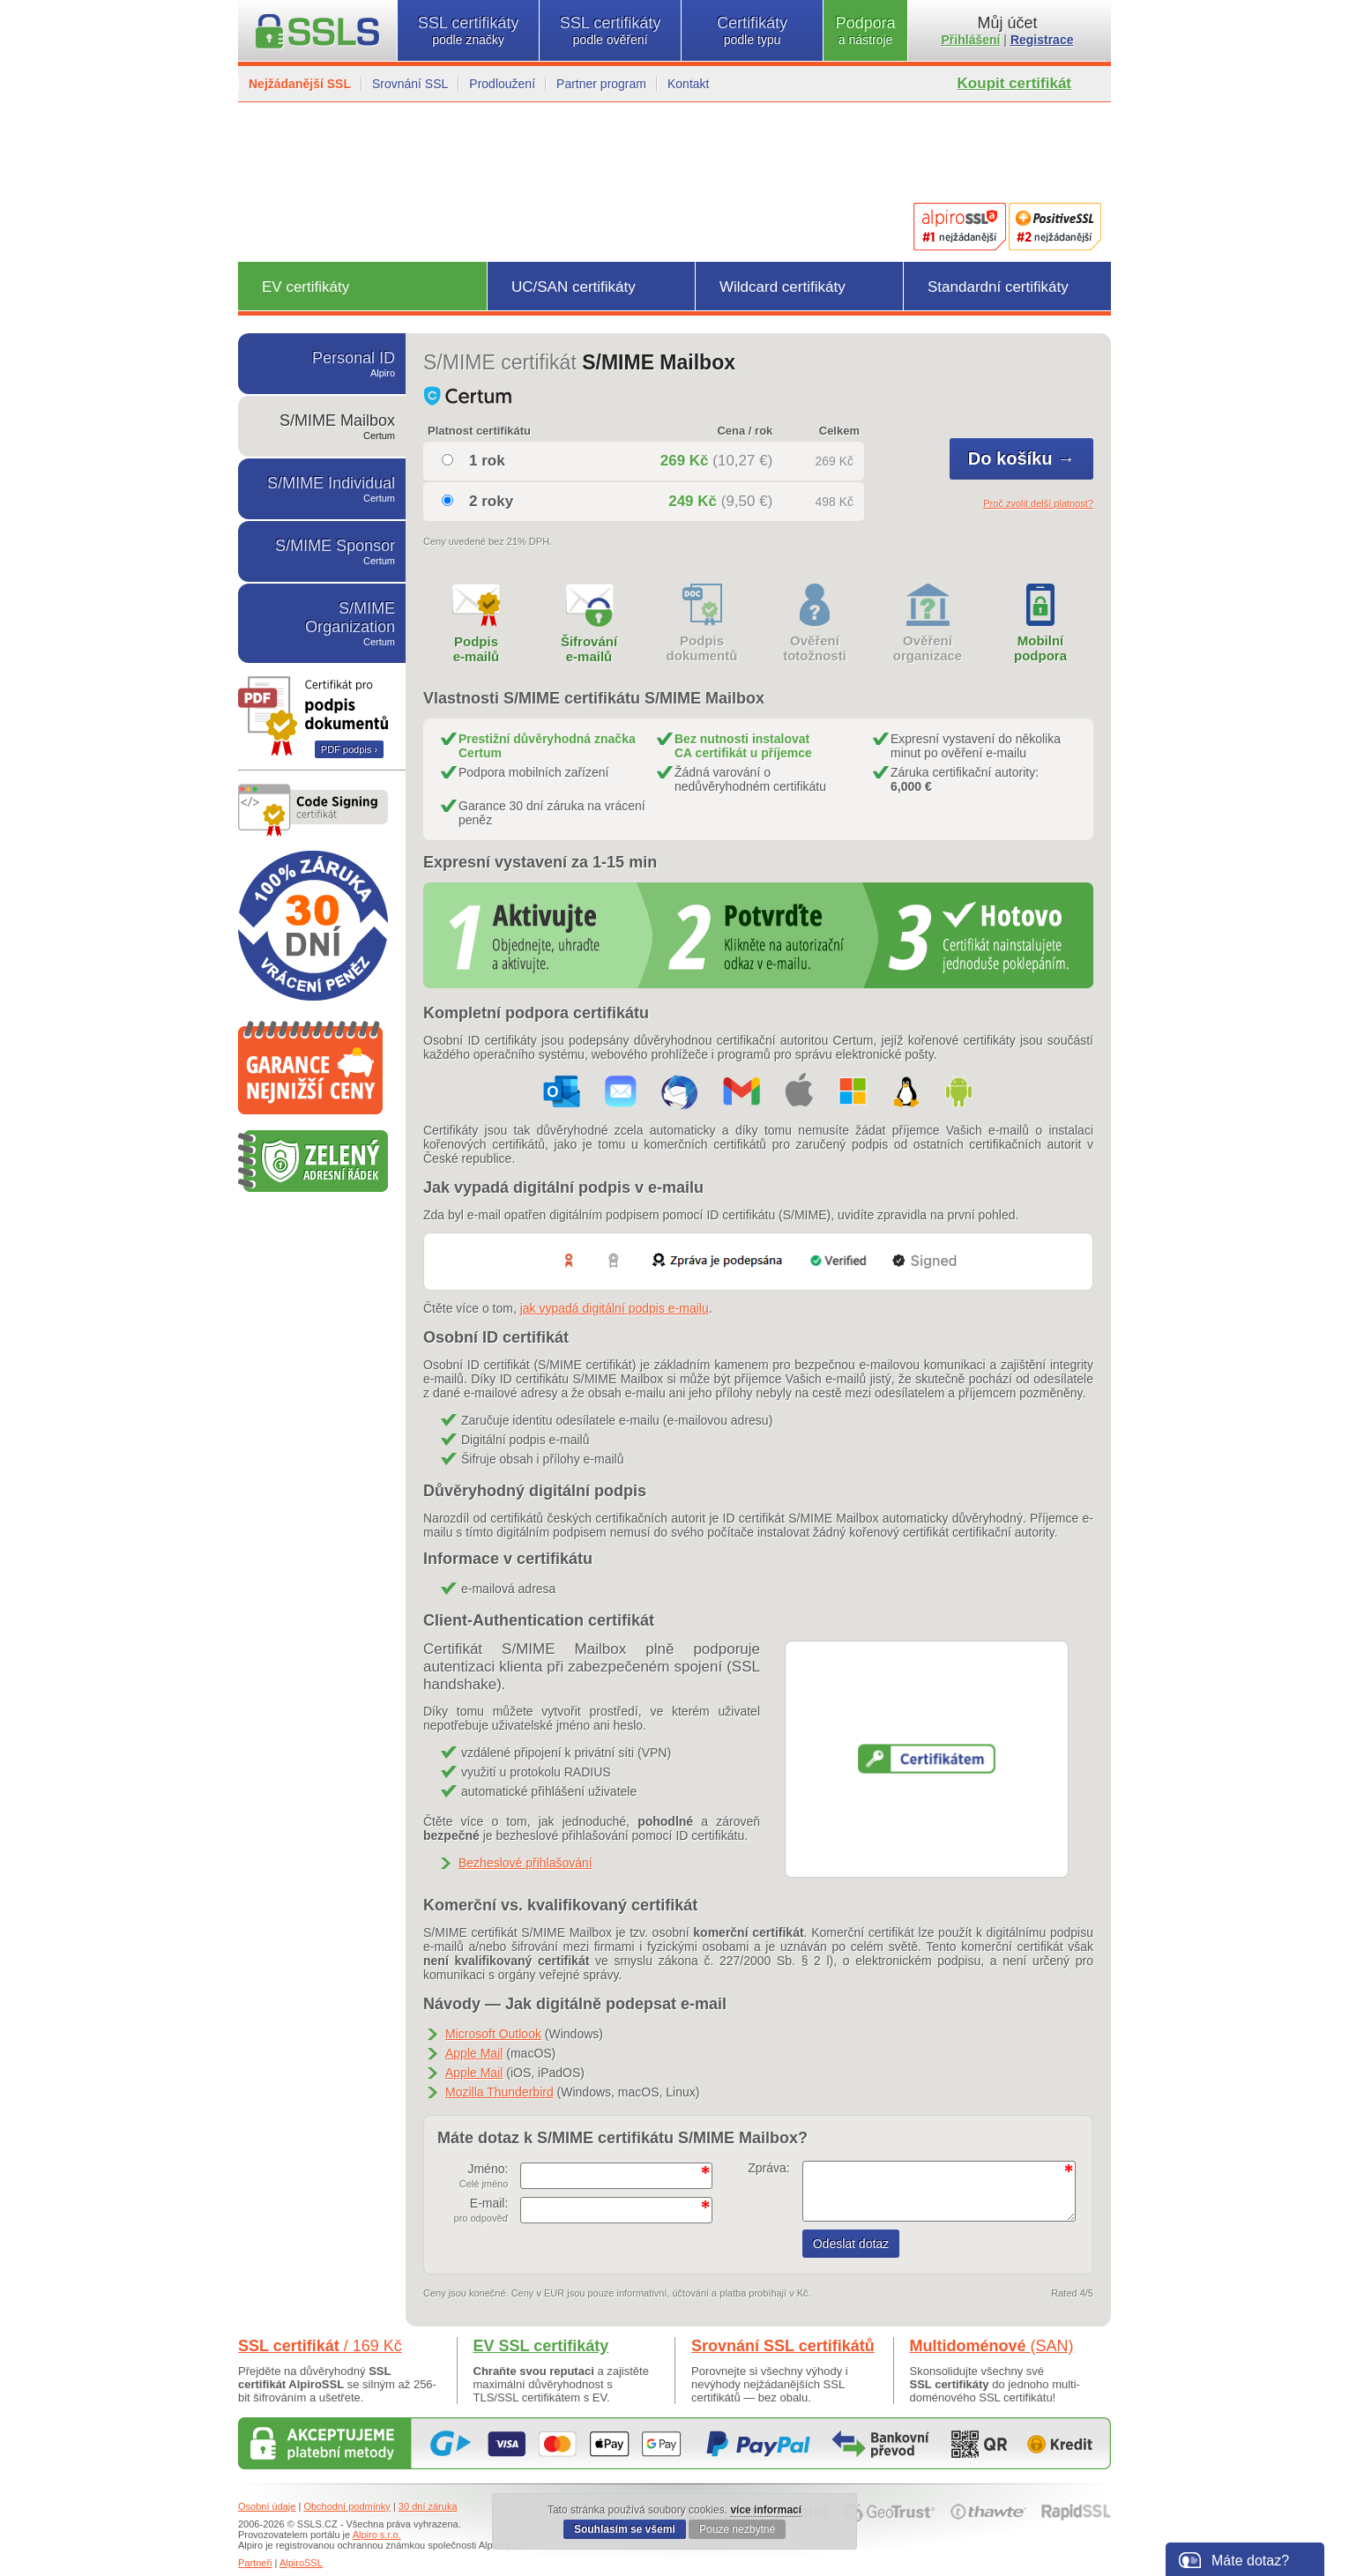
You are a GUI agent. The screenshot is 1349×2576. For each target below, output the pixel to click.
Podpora (865, 30)
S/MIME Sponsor (322, 551)
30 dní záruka (428, 2506)
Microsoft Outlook (493, 2034)
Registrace (1042, 40)
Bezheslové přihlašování (525, 1863)
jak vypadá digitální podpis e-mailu (614, 1308)
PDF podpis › (349, 749)
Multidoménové (992, 2346)
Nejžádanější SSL (300, 84)
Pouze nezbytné (737, 2529)
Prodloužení (502, 84)
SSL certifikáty (468, 30)
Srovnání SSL (410, 84)
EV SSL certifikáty (541, 2346)
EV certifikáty (305, 287)
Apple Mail (474, 2053)
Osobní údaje (266, 2506)
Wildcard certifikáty (782, 287)
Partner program (601, 84)
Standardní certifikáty (998, 287)
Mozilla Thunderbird (499, 2092)
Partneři (255, 2562)
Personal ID (322, 363)
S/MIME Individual (322, 488)
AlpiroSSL (301, 2562)
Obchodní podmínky (346, 2506)
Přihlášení (971, 40)
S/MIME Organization (322, 623)
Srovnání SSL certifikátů (783, 2346)
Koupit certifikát (1014, 83)
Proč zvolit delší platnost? (1038, 503)
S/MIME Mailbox (322, 426)
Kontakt (688, 84)
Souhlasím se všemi (624, 2529)
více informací (765, 2510)
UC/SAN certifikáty (573, 287)
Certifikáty (752, 30)
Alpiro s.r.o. (377, 2534)
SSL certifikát (320, 2346)
